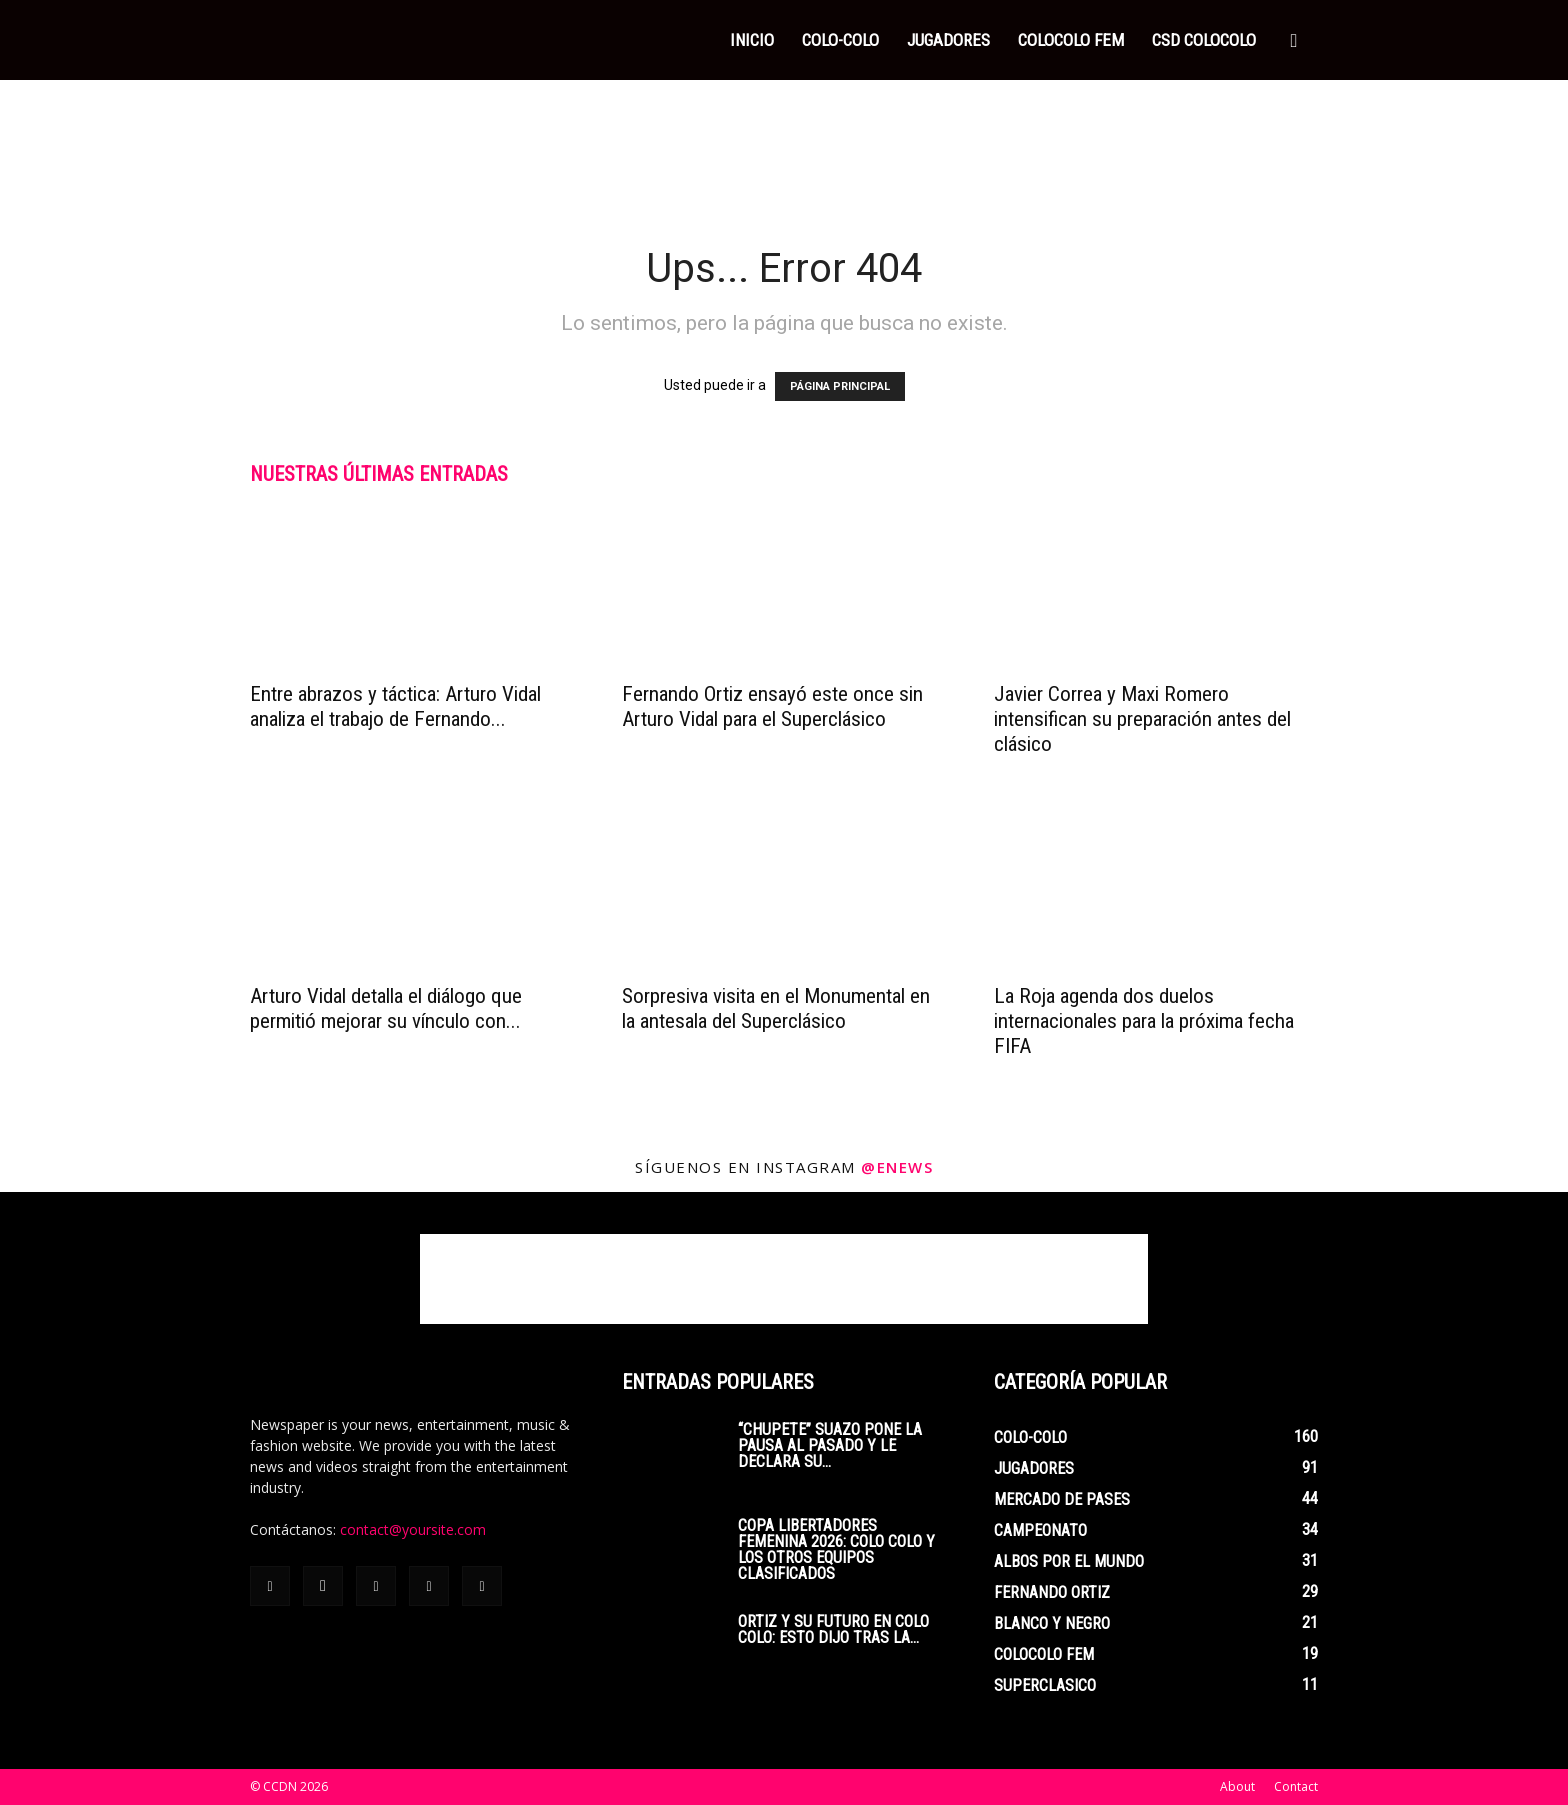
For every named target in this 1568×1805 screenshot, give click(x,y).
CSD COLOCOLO (1204, 40)
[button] (1294, 41)
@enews (897, 1167)
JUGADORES (948, 40)
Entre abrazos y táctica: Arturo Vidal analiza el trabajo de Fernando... (395, 706)
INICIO (752, 40)
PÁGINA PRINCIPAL (840, 386)
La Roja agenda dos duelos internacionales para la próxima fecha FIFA (1144, 1021)
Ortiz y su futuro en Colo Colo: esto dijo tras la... (833, 1629)
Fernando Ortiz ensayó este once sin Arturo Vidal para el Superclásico (772, 706)
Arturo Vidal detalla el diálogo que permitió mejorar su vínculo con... (386, 1008)
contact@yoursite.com (413, 1529)
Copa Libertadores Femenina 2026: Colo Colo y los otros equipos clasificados (836, 1549)
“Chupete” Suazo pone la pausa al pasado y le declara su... (830, 1445)
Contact (1296, 1786)
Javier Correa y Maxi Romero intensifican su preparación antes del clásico (1142, 719)
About (1237, 1786)
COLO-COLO (840, 40)
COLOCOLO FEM (1071, 40)
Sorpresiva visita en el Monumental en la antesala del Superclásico (776, 1008)
